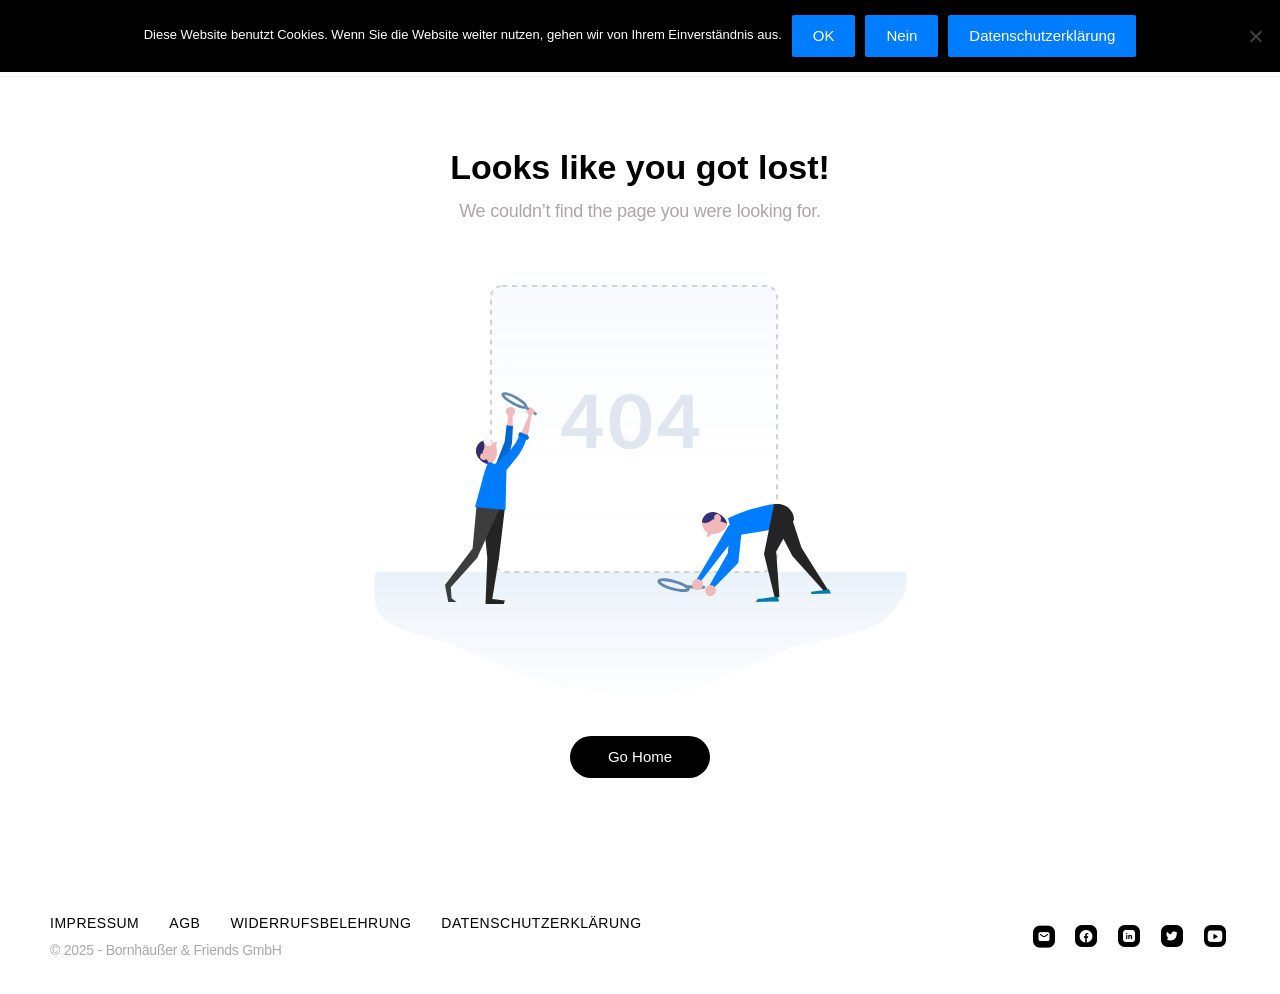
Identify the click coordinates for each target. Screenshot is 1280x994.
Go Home (640, 756)
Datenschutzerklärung (541, 923)
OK (824, 35)
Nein (901, 35)
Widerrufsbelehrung (320, 923)
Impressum (94, 923)
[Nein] (1255, 36)
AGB (184, 923)
